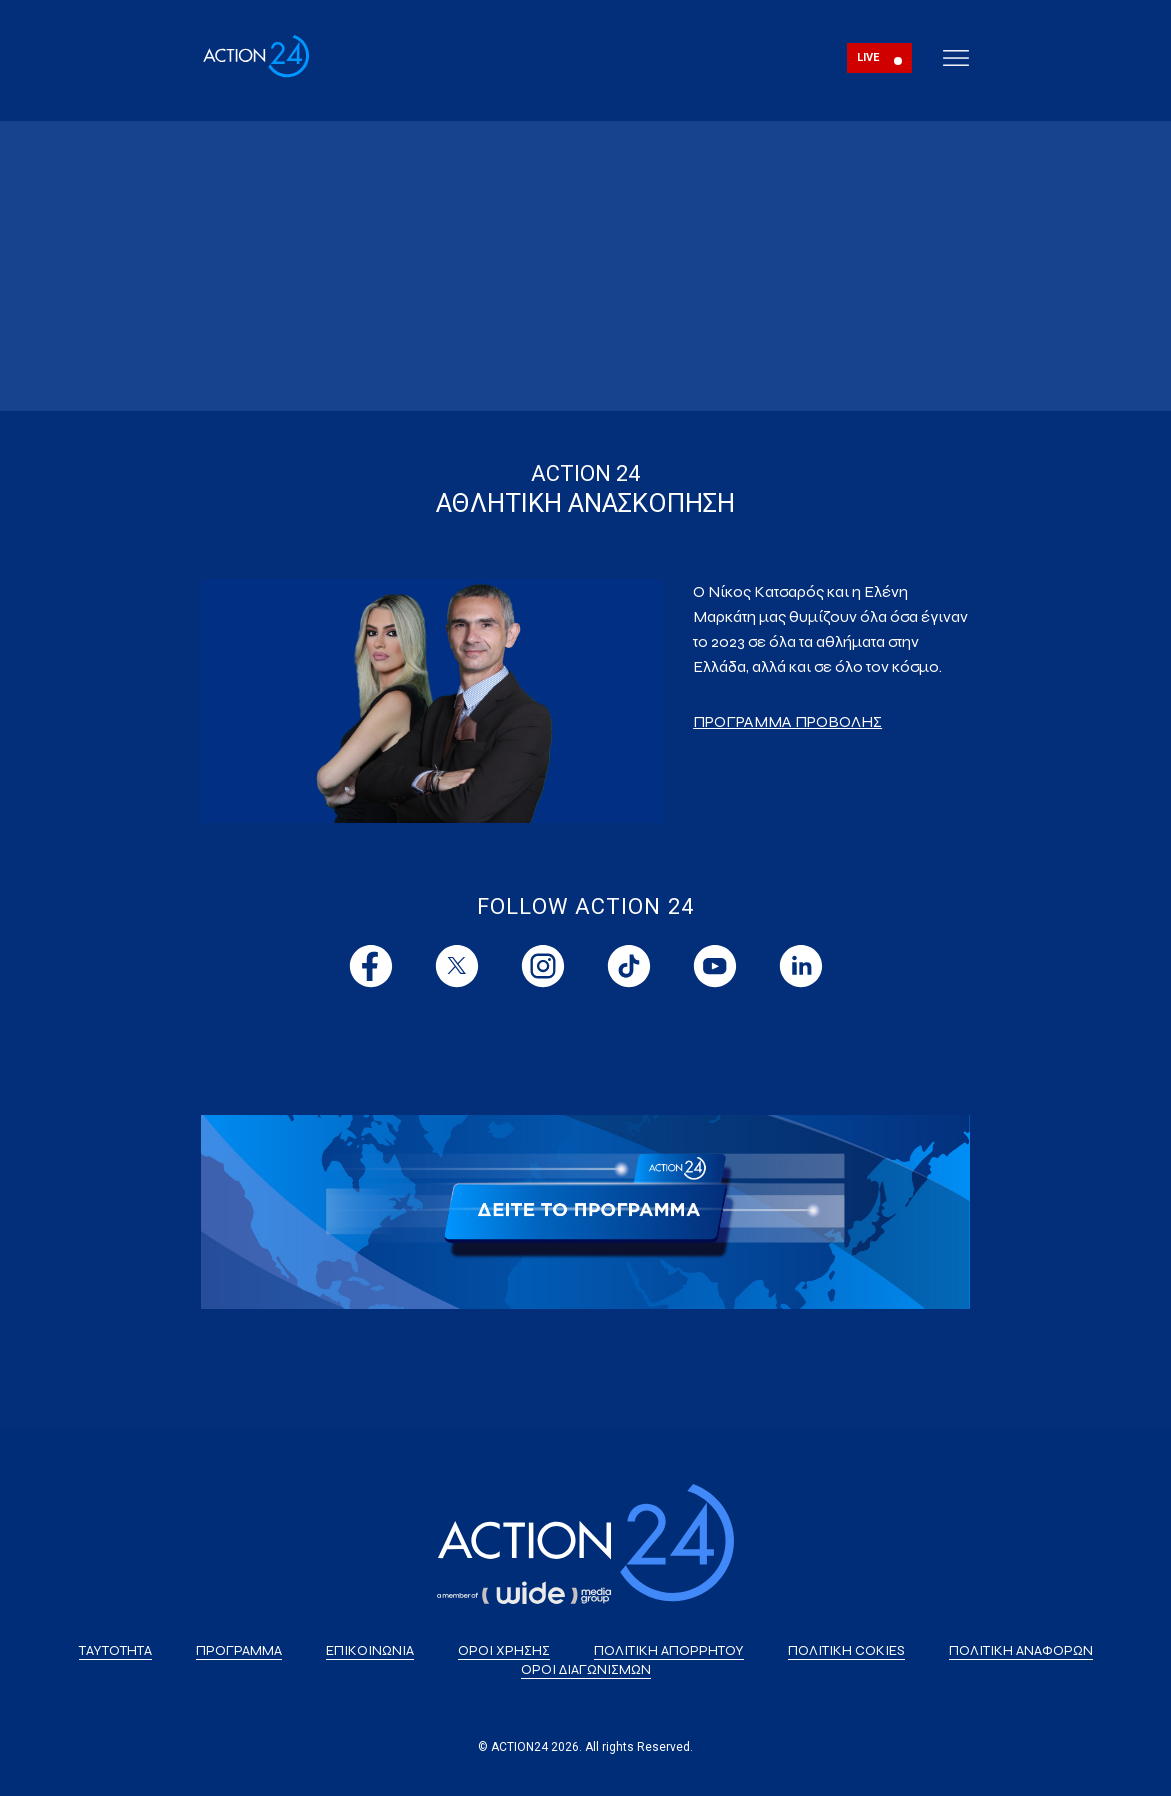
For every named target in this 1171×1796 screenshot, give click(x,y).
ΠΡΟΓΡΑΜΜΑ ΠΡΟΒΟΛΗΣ (787, 721)
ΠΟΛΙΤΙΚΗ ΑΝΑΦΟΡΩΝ (1021, 1650)
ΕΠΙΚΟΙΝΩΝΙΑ (370, 1650)
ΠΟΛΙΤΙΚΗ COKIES (846, 1650)
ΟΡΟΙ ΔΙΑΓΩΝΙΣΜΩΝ (586, 1669)
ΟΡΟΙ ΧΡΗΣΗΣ (504, 1650)
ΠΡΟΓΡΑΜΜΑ (239, 1650)
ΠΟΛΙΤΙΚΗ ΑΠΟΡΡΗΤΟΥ (669, 1650)
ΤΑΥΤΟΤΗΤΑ (115, 1650)
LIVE (868, 57)
